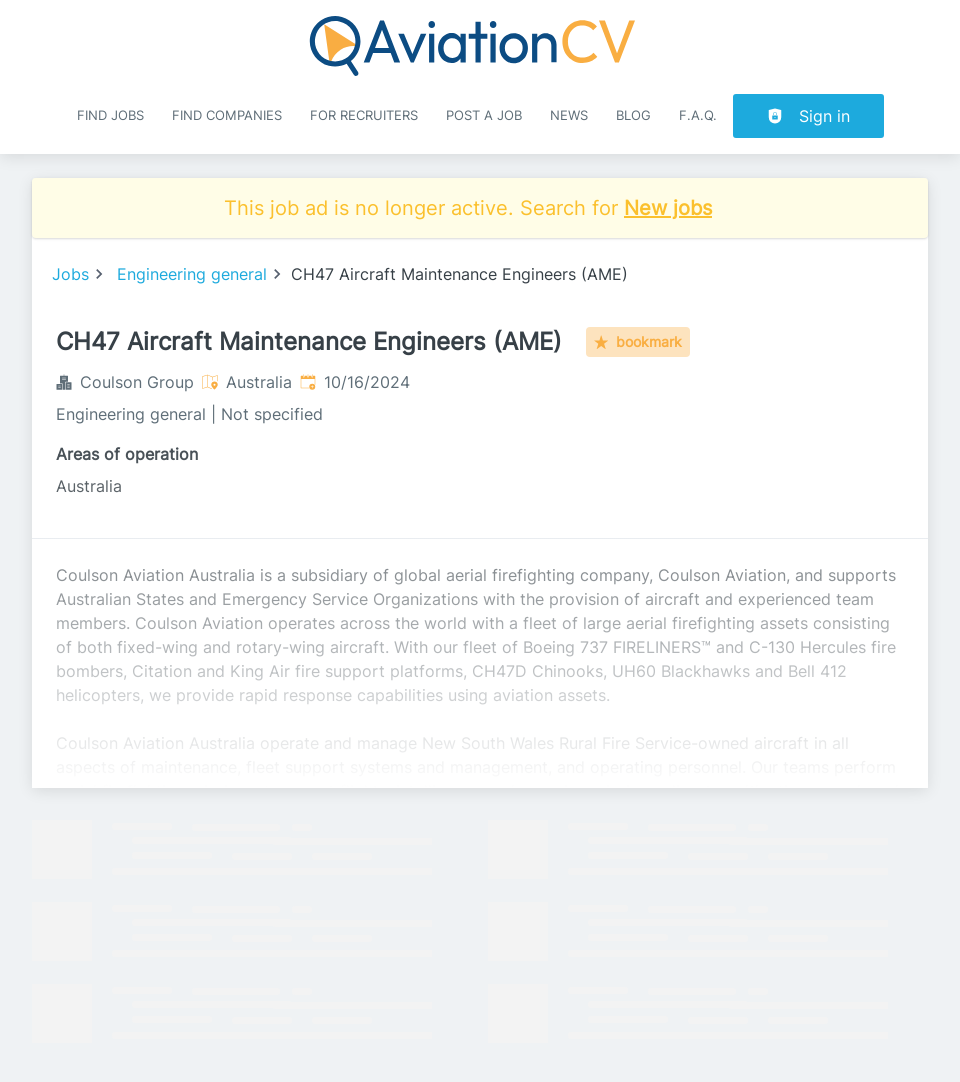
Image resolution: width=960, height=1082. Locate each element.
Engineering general (192, 274)
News (569, 115)
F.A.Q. (698, 115)
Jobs (70, 274)
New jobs (668, 208)
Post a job (484, 115)
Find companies (227, 115)
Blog (633, 115)
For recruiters (364, 115)
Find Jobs (110, 115)
